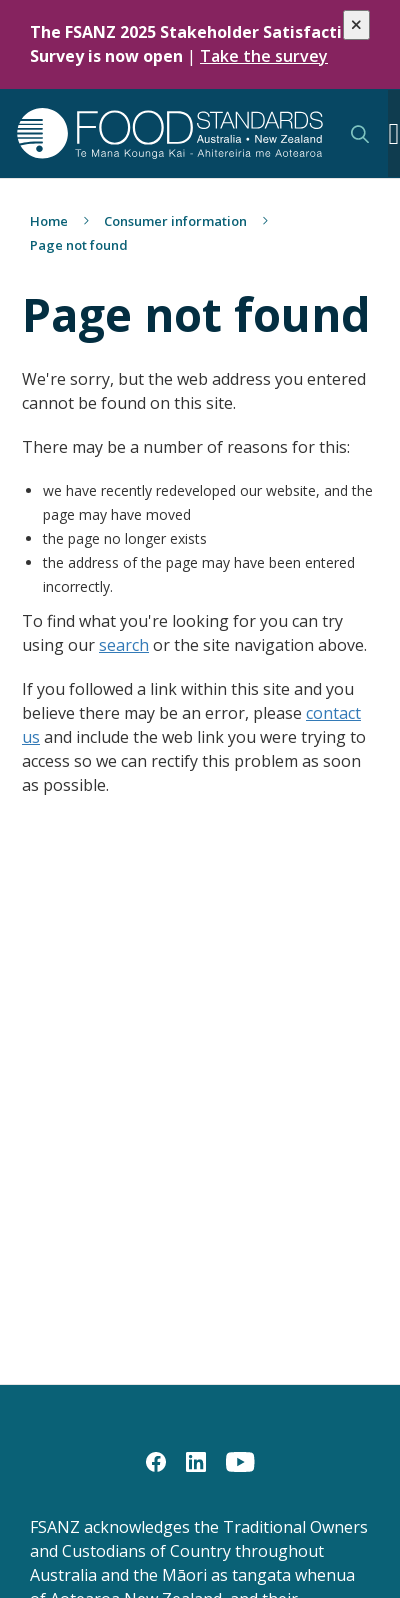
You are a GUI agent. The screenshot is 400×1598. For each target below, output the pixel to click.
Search (360, 134)
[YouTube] (240, 1461)
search (124, 645)
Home (49, 221)
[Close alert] (356, 25)
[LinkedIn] (196, 1461)
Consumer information (175, 221)
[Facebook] (156, 1461)
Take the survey (264, 56)
